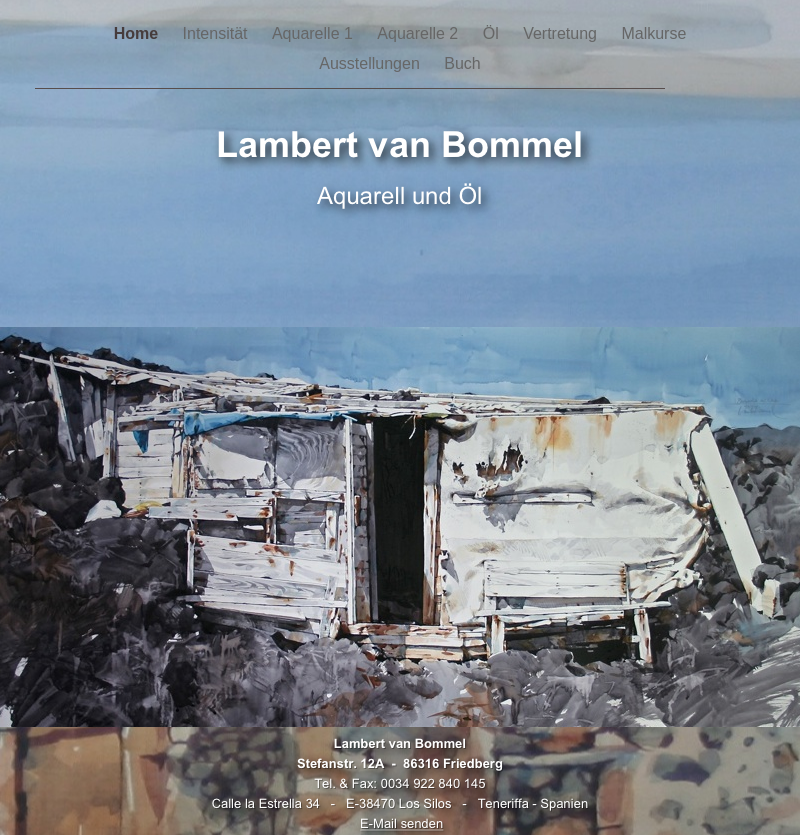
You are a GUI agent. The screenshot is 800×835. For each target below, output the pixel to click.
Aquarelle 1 (314, 33)
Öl (493, 33)
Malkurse (653, 33)
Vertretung (562, 33)
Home (138, 33)
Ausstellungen (371, 63)
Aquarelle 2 (419, 33)
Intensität (217, 33)
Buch (462, 63)
